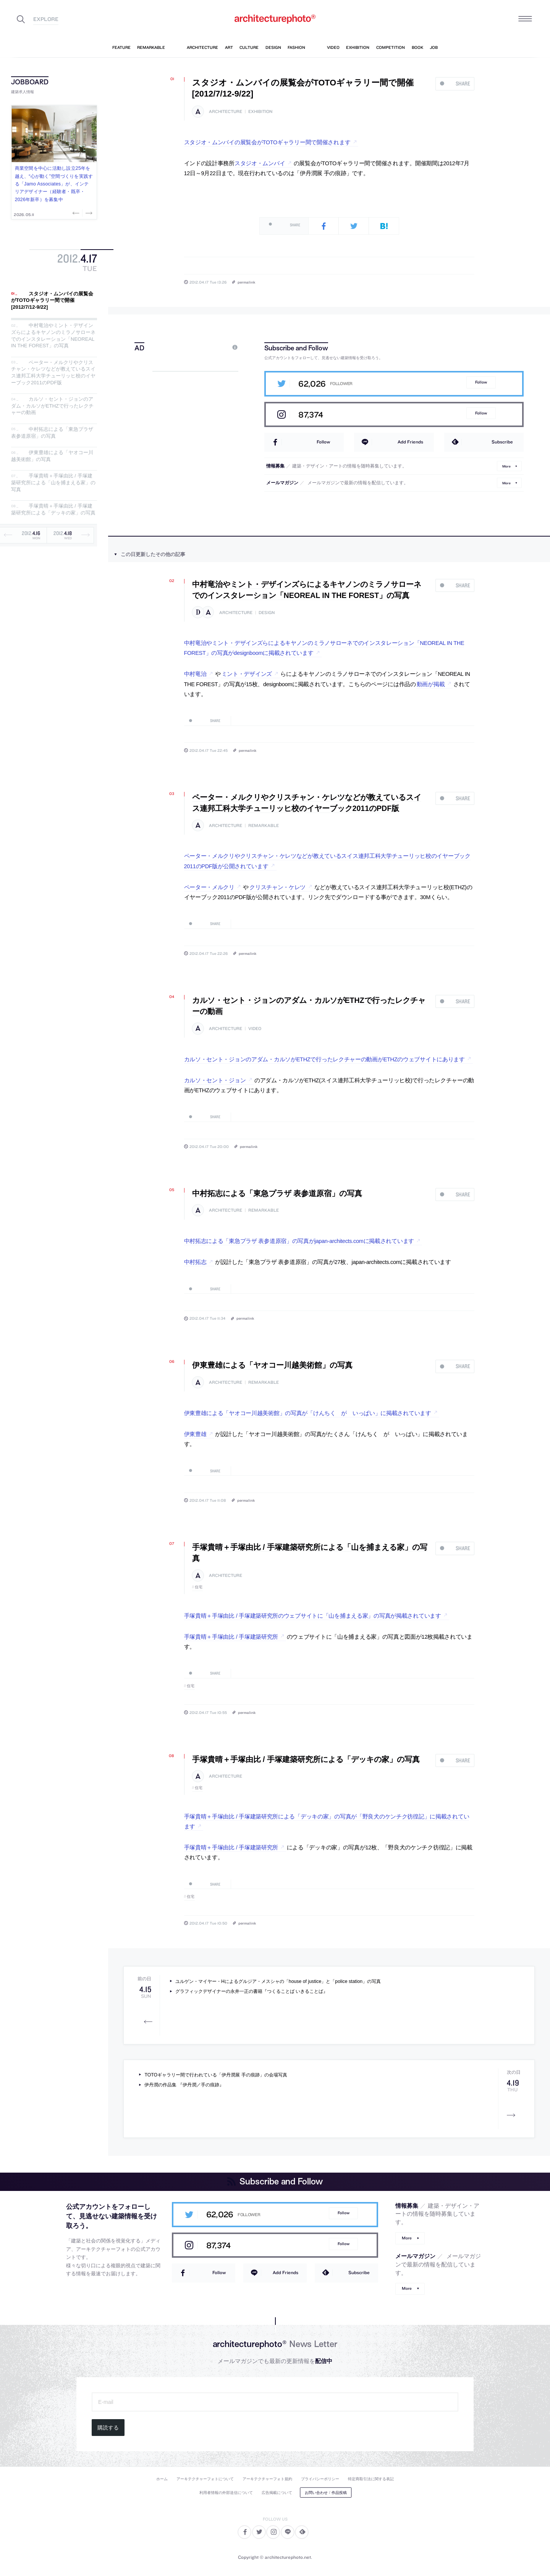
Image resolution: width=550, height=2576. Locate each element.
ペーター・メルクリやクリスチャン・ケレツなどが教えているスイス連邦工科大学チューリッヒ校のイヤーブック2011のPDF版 (53, 372)
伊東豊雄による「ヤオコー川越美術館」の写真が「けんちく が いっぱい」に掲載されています (307, 1413)
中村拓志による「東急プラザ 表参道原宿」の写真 (52, 433)
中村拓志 (195, 1262)
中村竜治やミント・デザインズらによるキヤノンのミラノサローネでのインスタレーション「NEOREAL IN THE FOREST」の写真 (53, 336)
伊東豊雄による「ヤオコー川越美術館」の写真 (272, 1365)
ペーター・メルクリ (209, 887)
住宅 (199, 1587)
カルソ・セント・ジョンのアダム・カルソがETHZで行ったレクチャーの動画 (52, 406)
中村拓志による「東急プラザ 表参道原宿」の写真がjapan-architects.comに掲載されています (299, 1241)
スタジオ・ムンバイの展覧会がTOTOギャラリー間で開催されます (267, 142)
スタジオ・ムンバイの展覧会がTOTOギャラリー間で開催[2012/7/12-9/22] (52, 300)
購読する (108, 2427)
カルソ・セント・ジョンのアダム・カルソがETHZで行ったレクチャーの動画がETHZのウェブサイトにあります (324, 1059)
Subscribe (502, 442)
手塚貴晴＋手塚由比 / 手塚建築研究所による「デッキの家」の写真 (53, 509)
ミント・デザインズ (247, 674)
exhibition (260, 111)
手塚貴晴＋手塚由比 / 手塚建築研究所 (231, 1637)
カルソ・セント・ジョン (215, 1080)
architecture (225, 111)
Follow (481, 382)
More (506, 466)
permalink (246, 282)
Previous (76, 213)
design (267, 612)
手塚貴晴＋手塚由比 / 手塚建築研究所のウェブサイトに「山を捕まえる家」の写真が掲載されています (312, 1616)
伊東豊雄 (195, 1434)
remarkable (263, 825)
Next (88, 213)
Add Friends (410, 442)
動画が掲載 (431, 684)
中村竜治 (195, 674)
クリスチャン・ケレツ (277, 887)
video (254, 1028)
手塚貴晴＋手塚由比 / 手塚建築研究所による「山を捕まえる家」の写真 (53, 482)
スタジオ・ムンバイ (260, 163)
